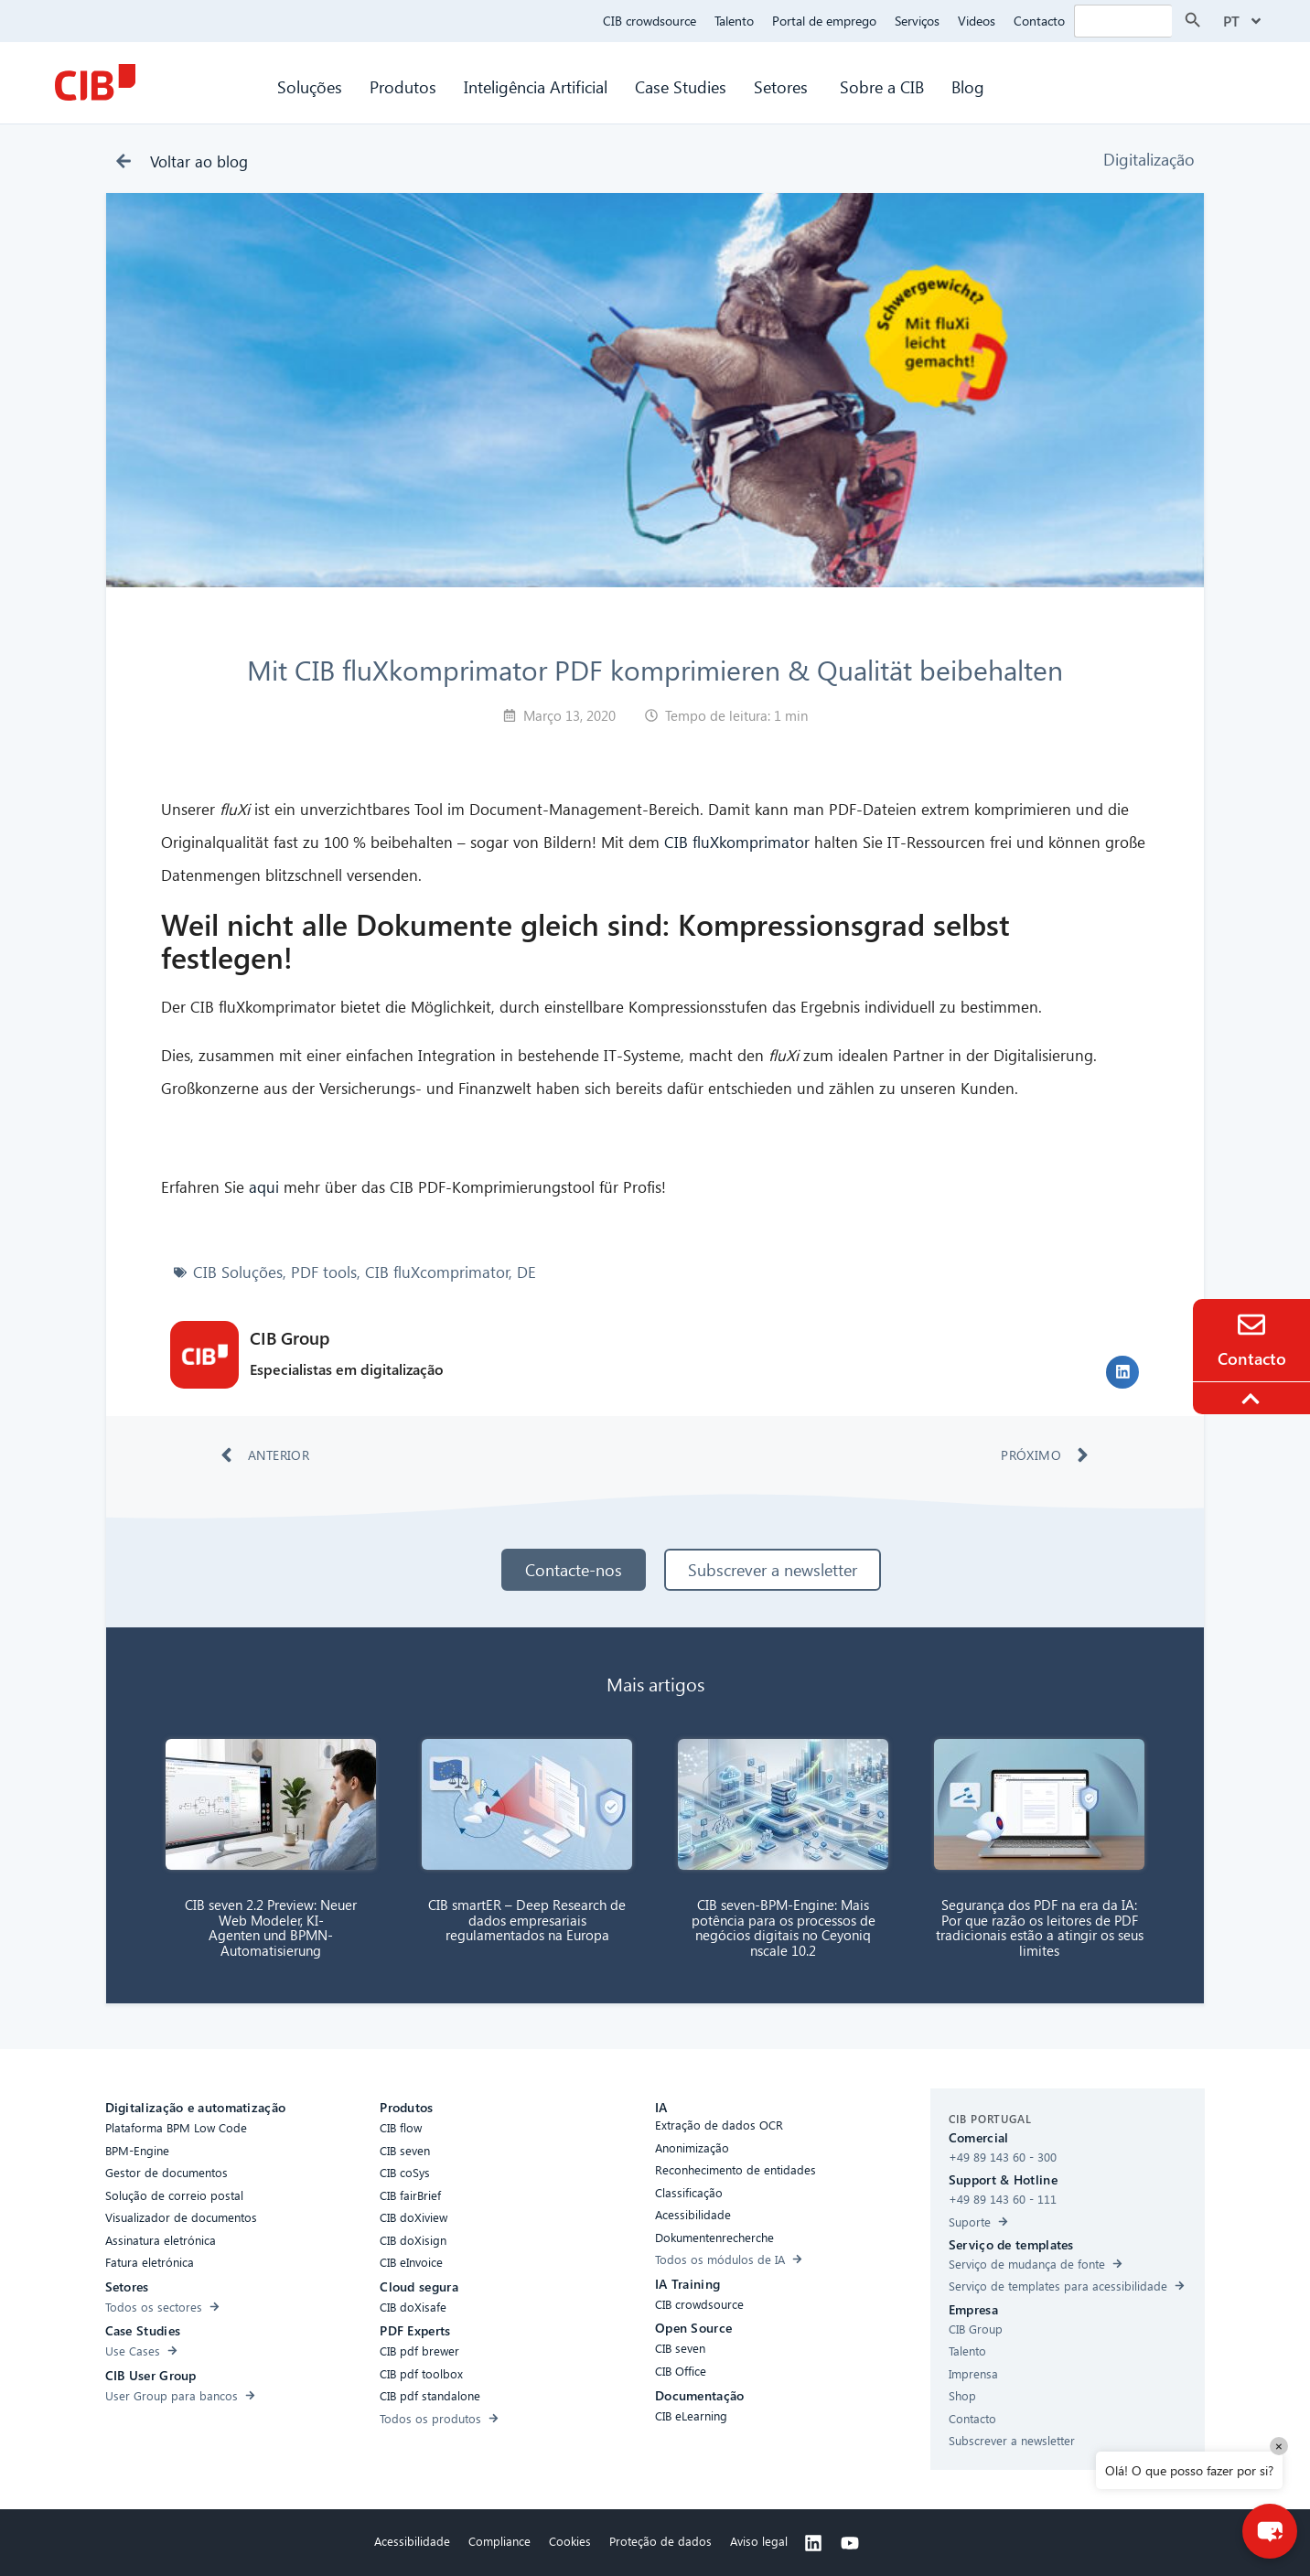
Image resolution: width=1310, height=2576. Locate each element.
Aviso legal (759, 2541)
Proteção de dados (660, 2541)
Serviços (917, 20)
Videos (976, 20)
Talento (734, 20)
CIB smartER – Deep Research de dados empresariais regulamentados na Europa (527, 1919)
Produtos (403, 86)
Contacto (1039, 20)
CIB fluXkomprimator (737, 842)
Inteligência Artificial (535, 86)
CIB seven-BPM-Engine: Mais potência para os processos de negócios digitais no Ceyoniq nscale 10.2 (783, 1927)
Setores (783, 86)
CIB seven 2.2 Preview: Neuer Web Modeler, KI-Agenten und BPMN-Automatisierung (271, 1927)
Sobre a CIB (882, 86)
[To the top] (1253, 1399)
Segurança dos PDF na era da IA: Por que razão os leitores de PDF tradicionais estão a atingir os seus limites (1040, 1927)
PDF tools (324, 1272)
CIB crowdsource (649, 20)
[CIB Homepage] (95, 82)
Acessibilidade (412, 2541)
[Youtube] (850, 2543)
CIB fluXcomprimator (437, 1272)
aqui (264, 1186)
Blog (967, 86)
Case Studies (680, 86)
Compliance (499, 2541)
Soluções (309, 86)
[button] (1122, 1372)
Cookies (570, 2541)
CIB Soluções (238, 1272)
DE (526, 1272)
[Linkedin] (813, 2543)
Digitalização (1149, 158)
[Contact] (1251, 1324)
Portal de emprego (824, 20)
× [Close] (1278, 2445)
